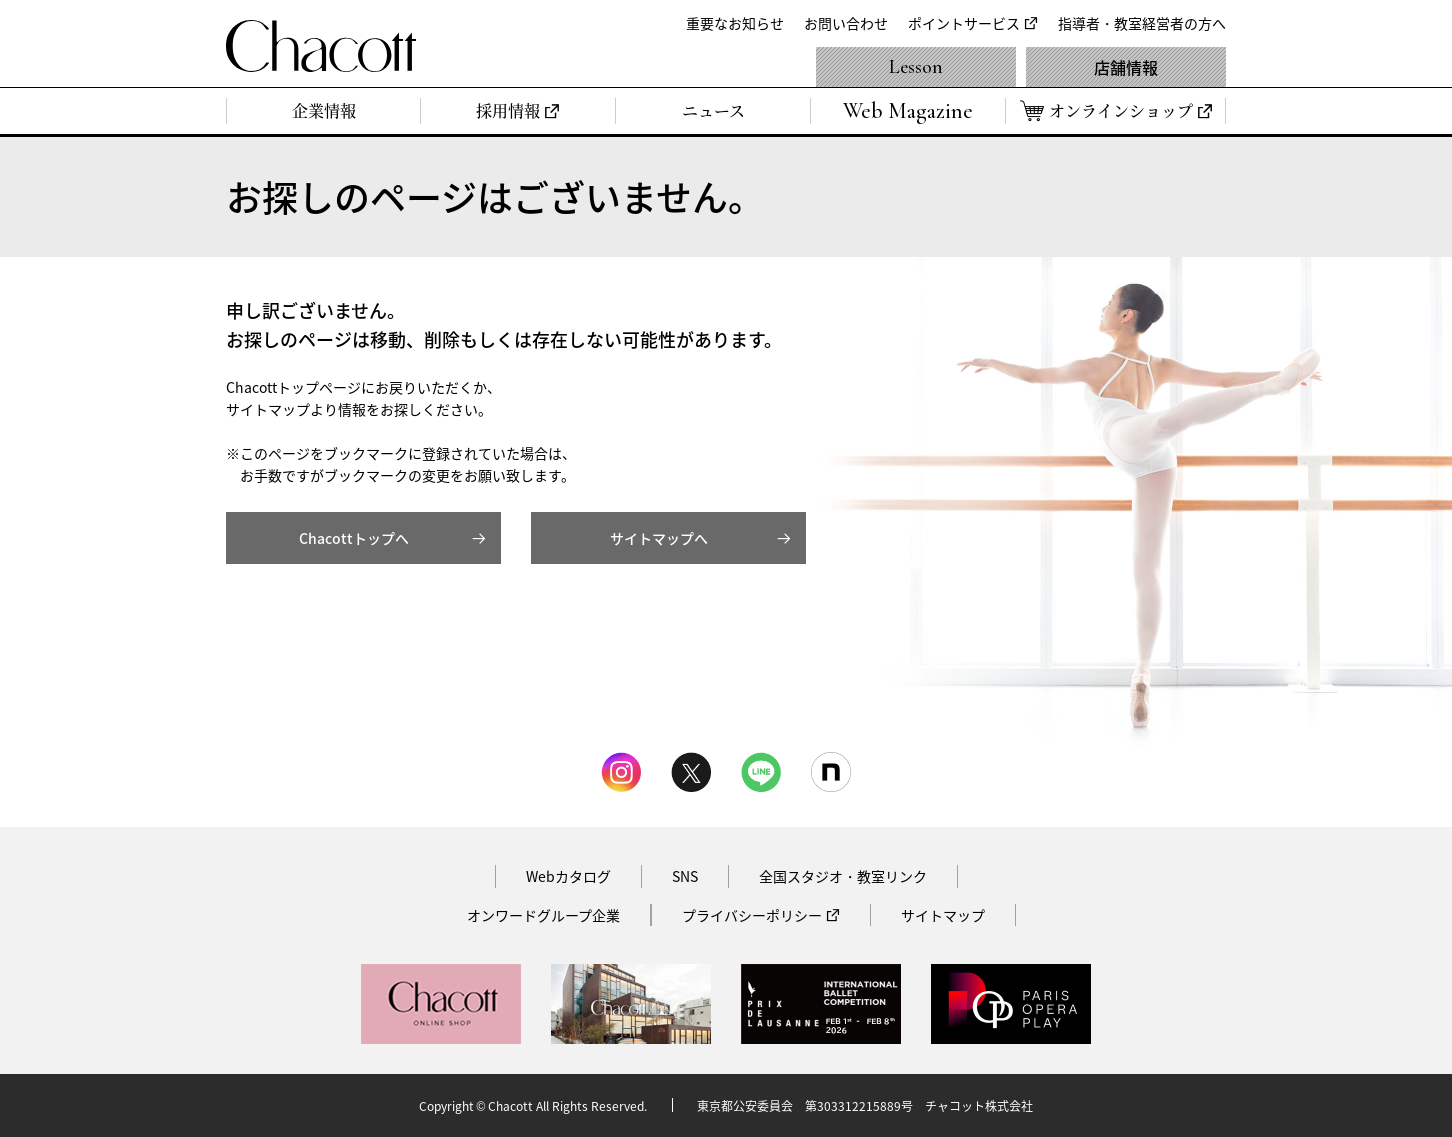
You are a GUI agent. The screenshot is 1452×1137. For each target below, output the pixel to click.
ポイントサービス (964, 23)
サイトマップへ (659, 538)
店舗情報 (1126, 67)
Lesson (916, 67)
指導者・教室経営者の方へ (1142, 23)
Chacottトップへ (354, 538)
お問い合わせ (846, 23)
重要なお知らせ (735, 23)
